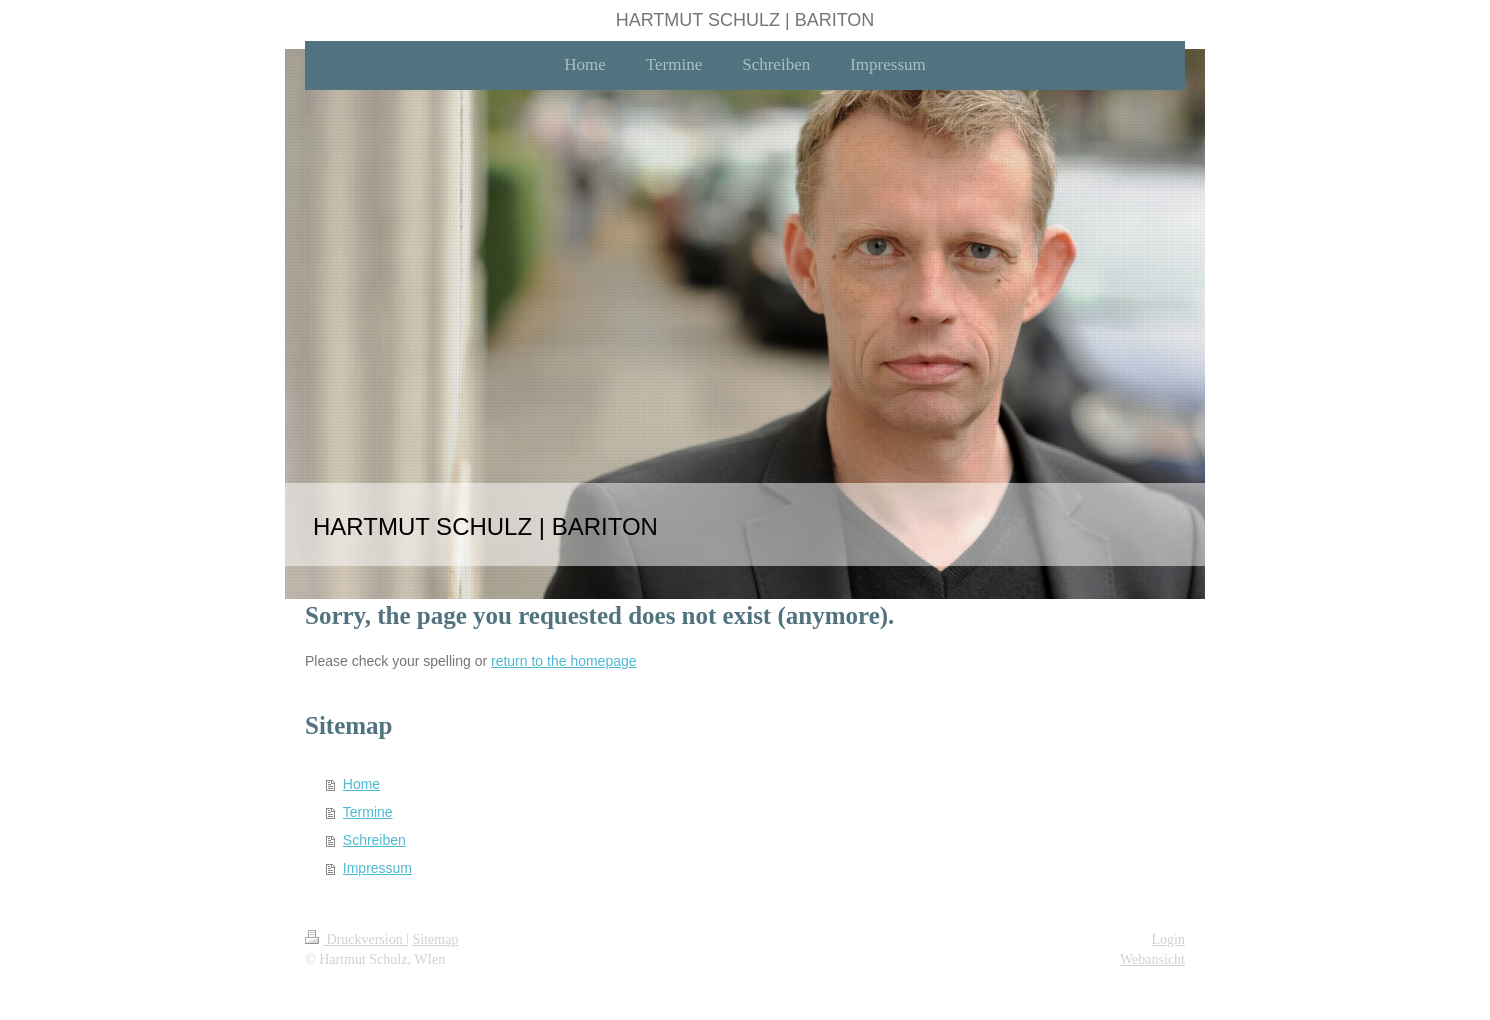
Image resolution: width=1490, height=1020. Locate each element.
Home (361, 784)
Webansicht (1152, 959)
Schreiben (374, 840)
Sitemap (436, 939)
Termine (368, 812)
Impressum (377, 868)
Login (1168, 939)
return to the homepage (564, 661)
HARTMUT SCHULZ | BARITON (745, 20)
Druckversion (355, 939)
